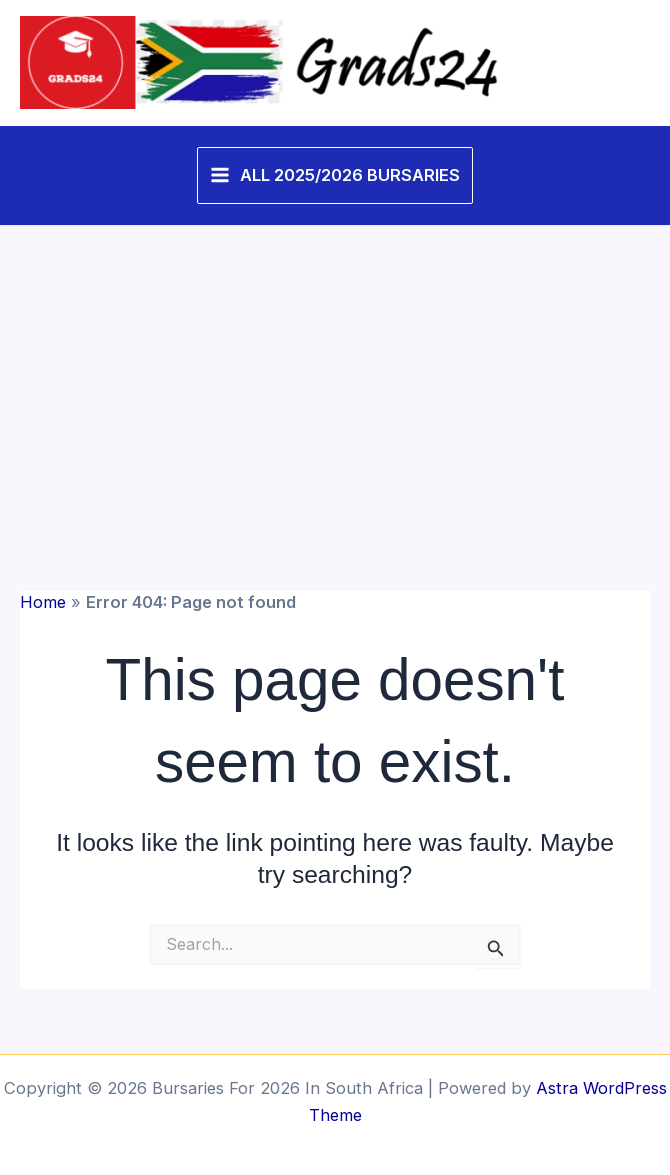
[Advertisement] (335, 376)
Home (43, 602)
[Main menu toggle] (335, 175)
